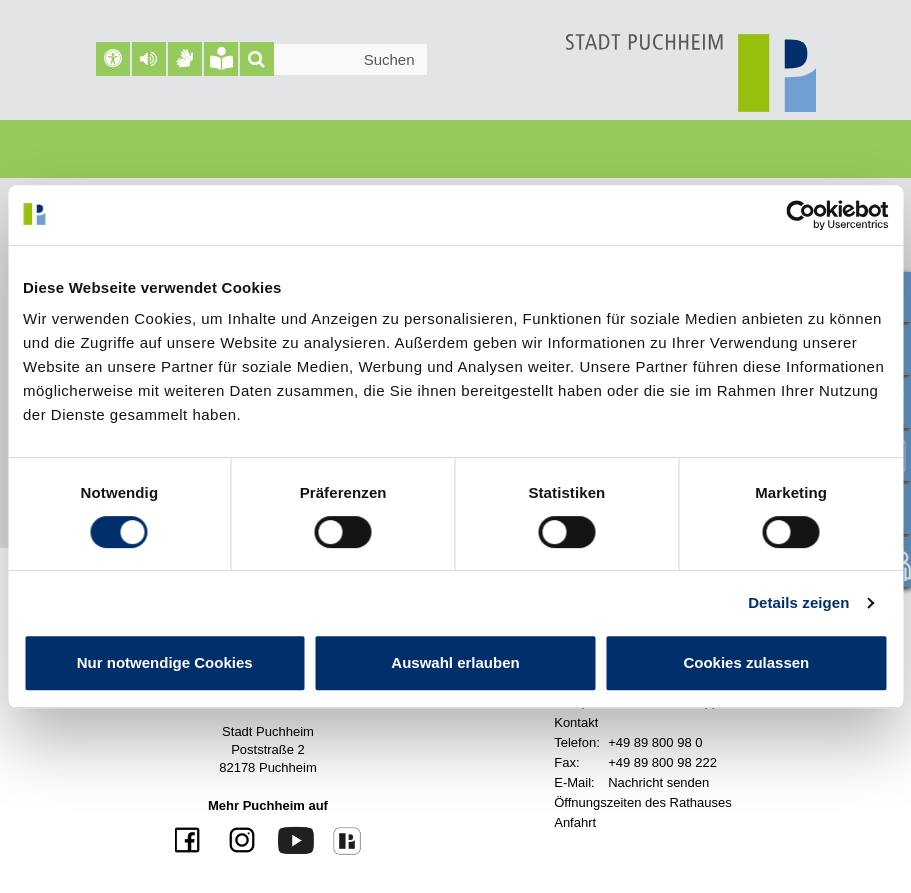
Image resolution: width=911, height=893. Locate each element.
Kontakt (576, 722)
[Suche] (257, 59)
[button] (149, 59)
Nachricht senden (658, 782)
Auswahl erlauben (455, 662)
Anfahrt (575, 822)
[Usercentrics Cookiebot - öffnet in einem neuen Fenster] (800, 215)
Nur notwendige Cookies (165, 662)
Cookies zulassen (746, 662)
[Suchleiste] (334, 59)
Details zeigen (798, 602)
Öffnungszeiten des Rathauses (643, 802)
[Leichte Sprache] (221, 59)
